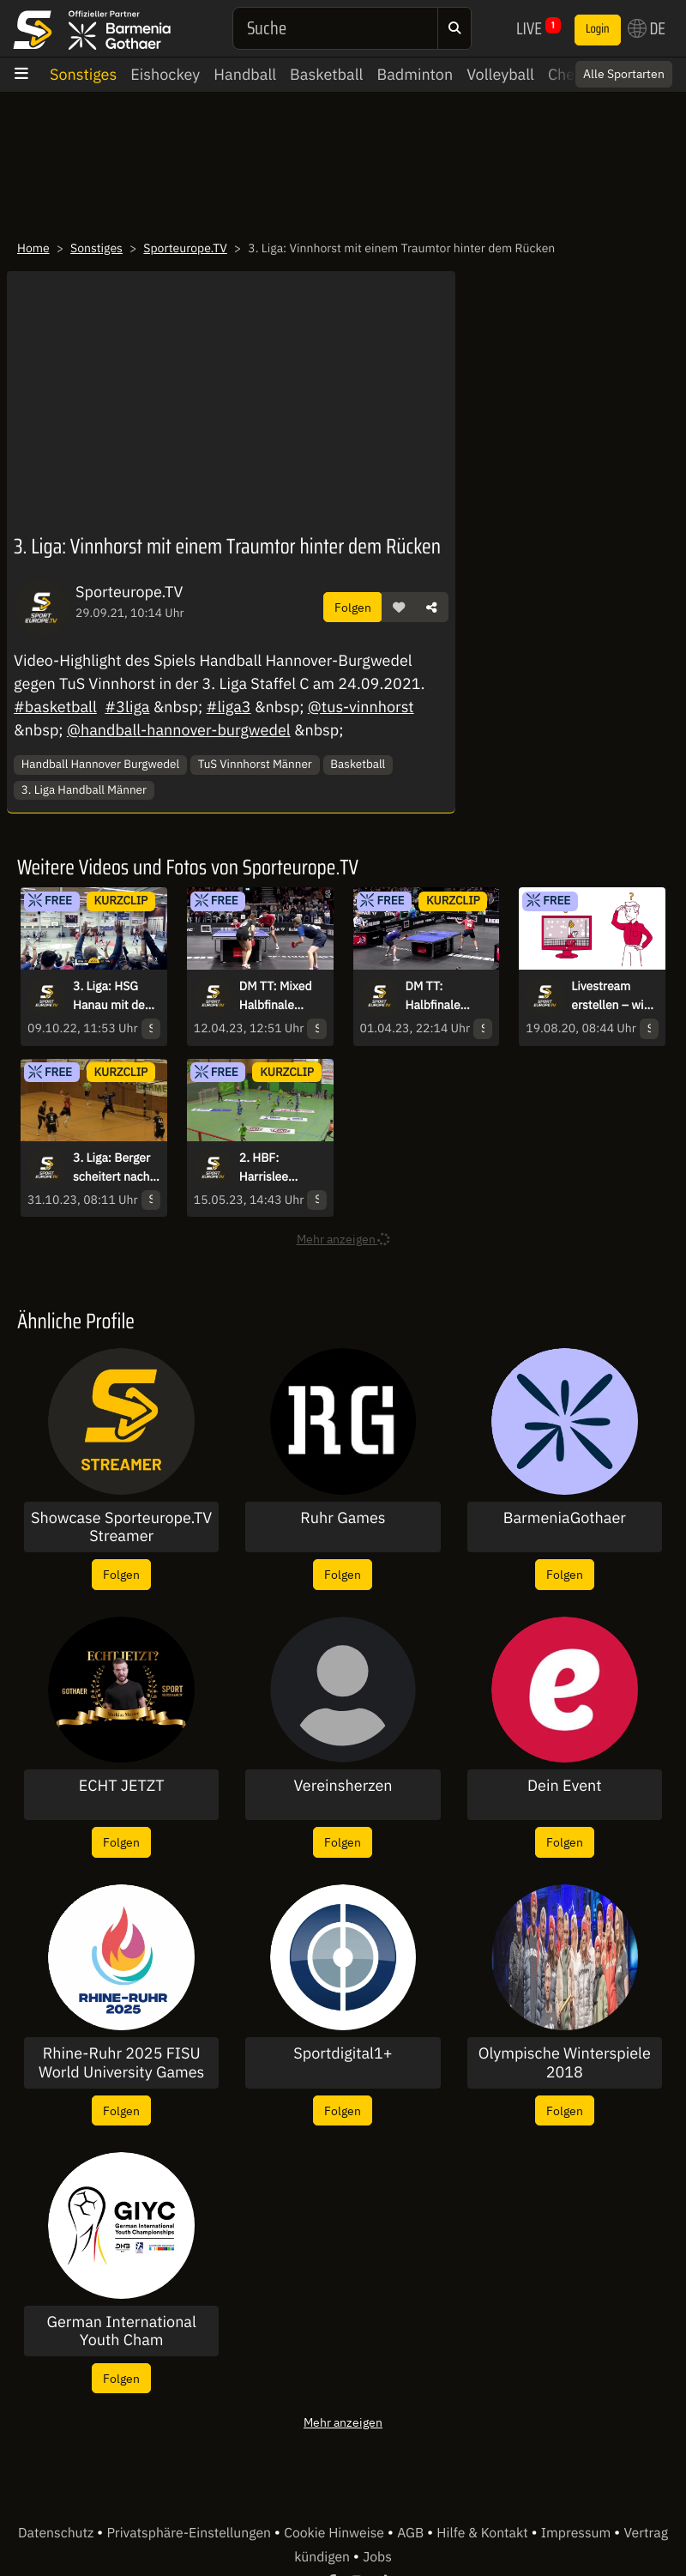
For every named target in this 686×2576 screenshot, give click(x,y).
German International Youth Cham (121, 2331)
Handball (245, 74)
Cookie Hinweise (336, 2533)
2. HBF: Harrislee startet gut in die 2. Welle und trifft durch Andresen (282, 1168)
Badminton (414, 74)
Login (598, 29)
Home (33, 248)
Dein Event (564, 1785)
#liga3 (229, 707)
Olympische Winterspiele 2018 (564, 2062)
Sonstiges (83, 74)
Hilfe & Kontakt (483, 2533)
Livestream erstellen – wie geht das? (610, 996)
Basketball (326, 74)
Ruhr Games (342, 1518)
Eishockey (165, 74)
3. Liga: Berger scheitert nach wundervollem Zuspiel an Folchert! (111, 1168)
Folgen (352, 607)
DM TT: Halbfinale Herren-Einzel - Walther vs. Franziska (446, 996)
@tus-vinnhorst (361, 707)
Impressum (577, 2533)
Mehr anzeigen (343, 2422)
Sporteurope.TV (185, 248)
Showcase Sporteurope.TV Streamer (121, 1527)
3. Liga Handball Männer (84, 789)
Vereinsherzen (342, 1785)
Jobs (377, 2557)
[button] (399, 607)
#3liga (127, 707)
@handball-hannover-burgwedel (179, 730)
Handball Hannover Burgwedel (100, 763)
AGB (412, 2533)
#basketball (55, 707)
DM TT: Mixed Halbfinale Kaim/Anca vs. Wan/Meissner (277, 996)
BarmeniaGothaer (564, 1518)
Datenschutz (57, 2533)
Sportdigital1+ (342, 2053)
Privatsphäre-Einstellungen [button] (190, 2533)
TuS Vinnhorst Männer (255, 763)
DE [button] (646, 28)
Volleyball (500, 74)
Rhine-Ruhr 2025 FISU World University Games (121, 2062)
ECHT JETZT (122, 1785)
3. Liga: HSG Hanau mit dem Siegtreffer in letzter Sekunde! (114, 996)
